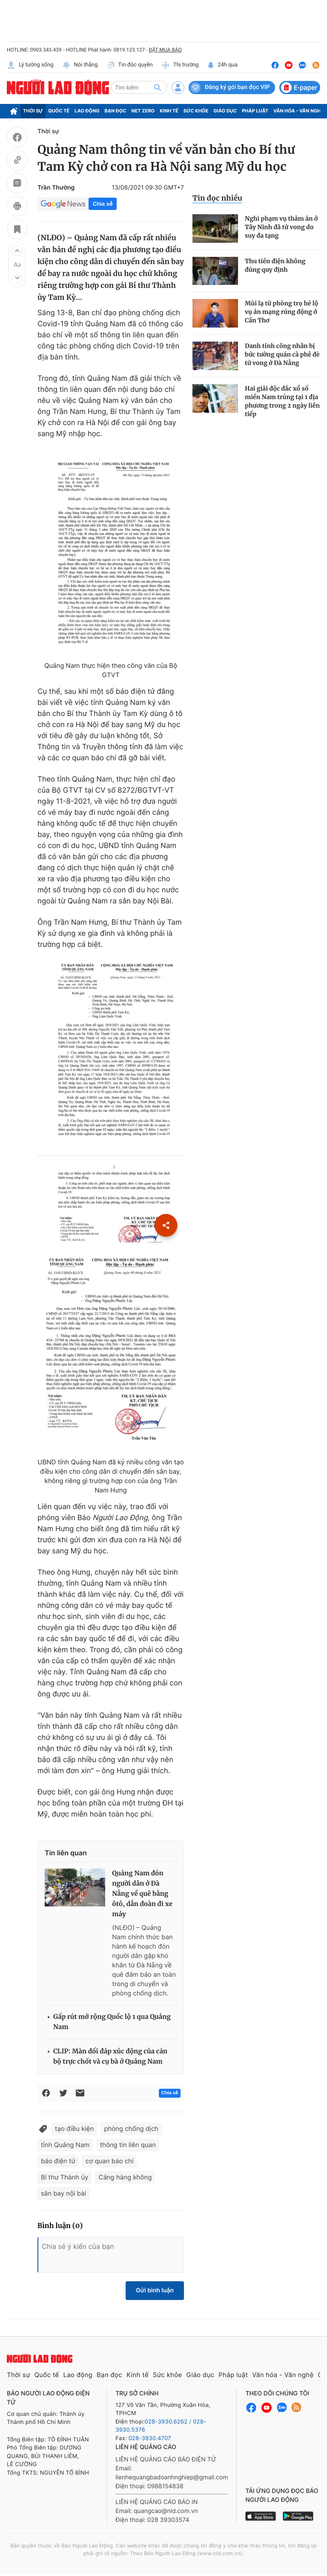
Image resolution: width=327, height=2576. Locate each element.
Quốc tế (58, 111)
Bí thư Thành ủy (64, 2177)
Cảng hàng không (125, 2177)
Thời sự (33, 111)
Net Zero (143, 111)
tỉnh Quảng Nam (65, 2145)
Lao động (87, 111)
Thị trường (180, 65)
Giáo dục (225, 111)
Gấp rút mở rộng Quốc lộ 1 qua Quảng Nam (112, 2022)
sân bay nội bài (63, 2193)
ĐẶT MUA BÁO (165, 50)
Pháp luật (255, 111)
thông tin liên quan (128, 2145)
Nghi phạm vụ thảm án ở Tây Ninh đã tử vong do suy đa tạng (281, 227)
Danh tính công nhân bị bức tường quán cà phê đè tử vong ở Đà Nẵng (282, 354)
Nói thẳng (80, 65)
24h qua (222, 65)
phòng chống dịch (131, 2129)
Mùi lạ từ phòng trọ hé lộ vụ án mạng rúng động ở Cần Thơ (281, 311)
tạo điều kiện (74, 2129)
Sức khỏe (196, 111)
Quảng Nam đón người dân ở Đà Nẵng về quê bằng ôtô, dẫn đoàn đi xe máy (142, 1893)
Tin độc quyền (129, 65)
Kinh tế (169, 111)
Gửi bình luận (155, 2290)
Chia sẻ (102, 204)
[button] (17, 251)
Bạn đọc (115, 111)
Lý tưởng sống (30, 65)
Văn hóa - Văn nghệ (298, 111)
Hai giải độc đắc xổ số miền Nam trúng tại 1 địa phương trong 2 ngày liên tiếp (282, 401)
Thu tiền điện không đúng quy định (275, 265)
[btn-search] (157, 87)
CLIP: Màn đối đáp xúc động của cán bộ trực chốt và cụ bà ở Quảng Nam (110, 2056)
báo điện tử (58, 2161)
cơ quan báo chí (110, 2161)
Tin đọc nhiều (217, 198)
